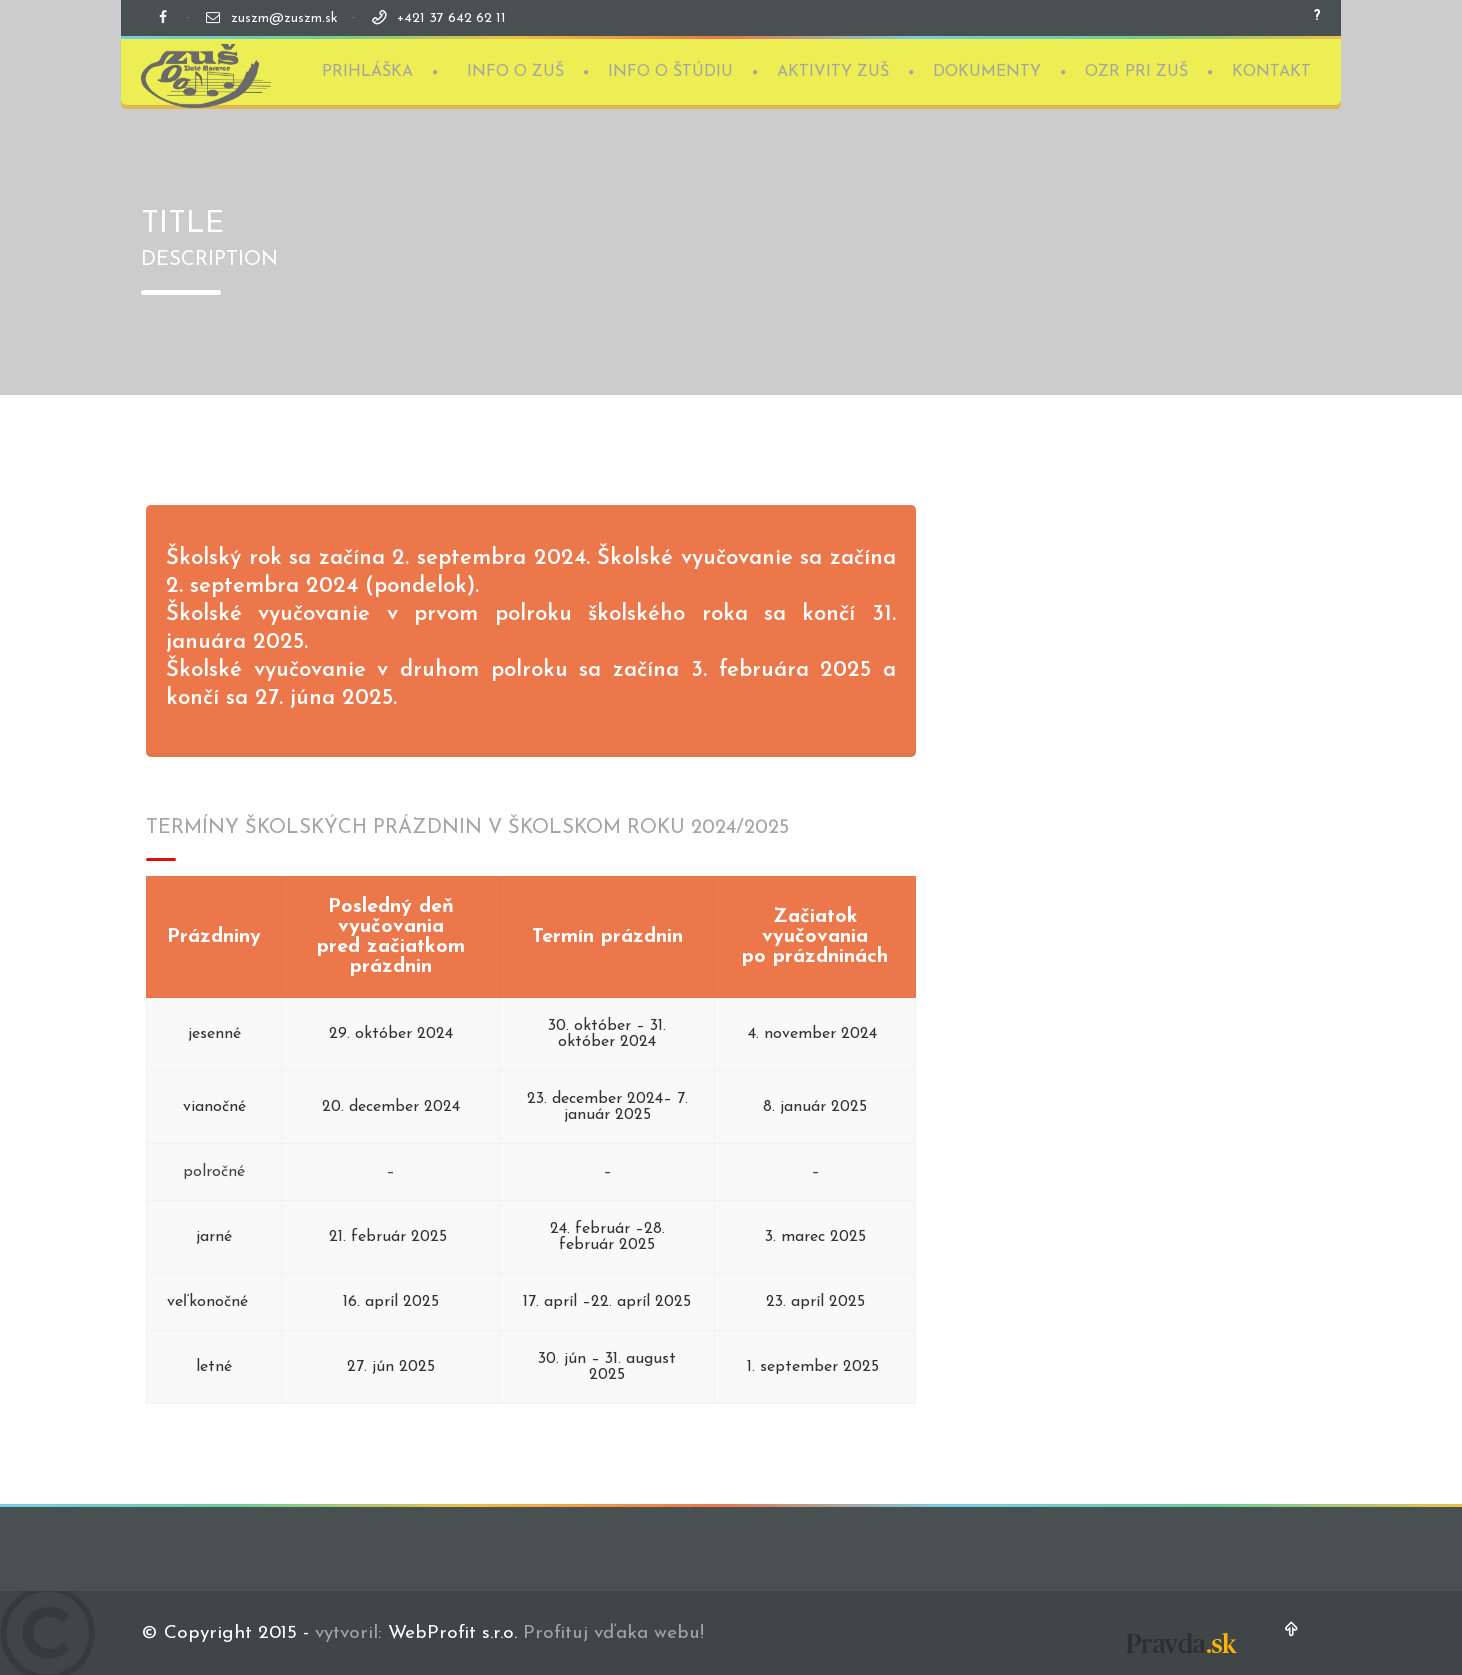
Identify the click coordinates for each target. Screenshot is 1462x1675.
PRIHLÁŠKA (367, 70)
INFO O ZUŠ (515, 70)
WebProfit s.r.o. (452, 1633)
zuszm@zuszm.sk (284, 18)
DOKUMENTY (987, 70)
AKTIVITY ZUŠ (833, 70)
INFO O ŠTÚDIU (670, 70)
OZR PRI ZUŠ (1136, 70)
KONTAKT (1271, 70)
